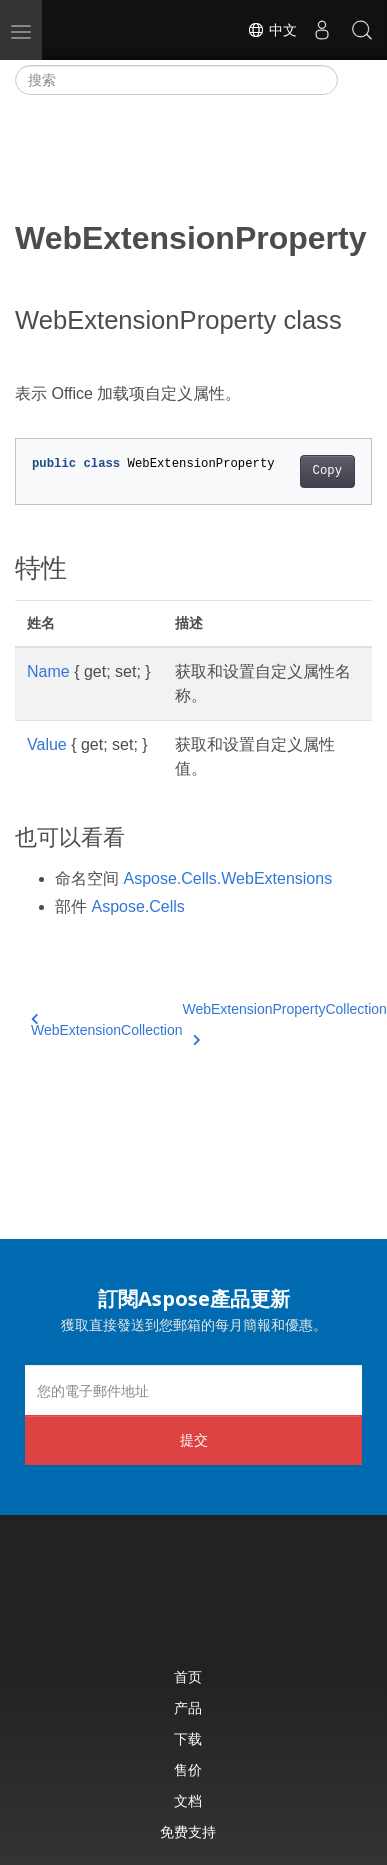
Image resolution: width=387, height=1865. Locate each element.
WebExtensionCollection (107, 1025)
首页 (188, 1676)
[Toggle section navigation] (355, 80)
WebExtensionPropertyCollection (285, 1021)
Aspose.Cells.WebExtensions (227, 878)
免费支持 (188, 1831)
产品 (188, 1707)
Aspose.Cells (137, 906)
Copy (327, 471)
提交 (194, 1439)
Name (48, 671)
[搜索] (176, 80)
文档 (188, 1800)
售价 (188, 1769)
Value (47, 744)
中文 (272, 30)
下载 (188, 1738)
